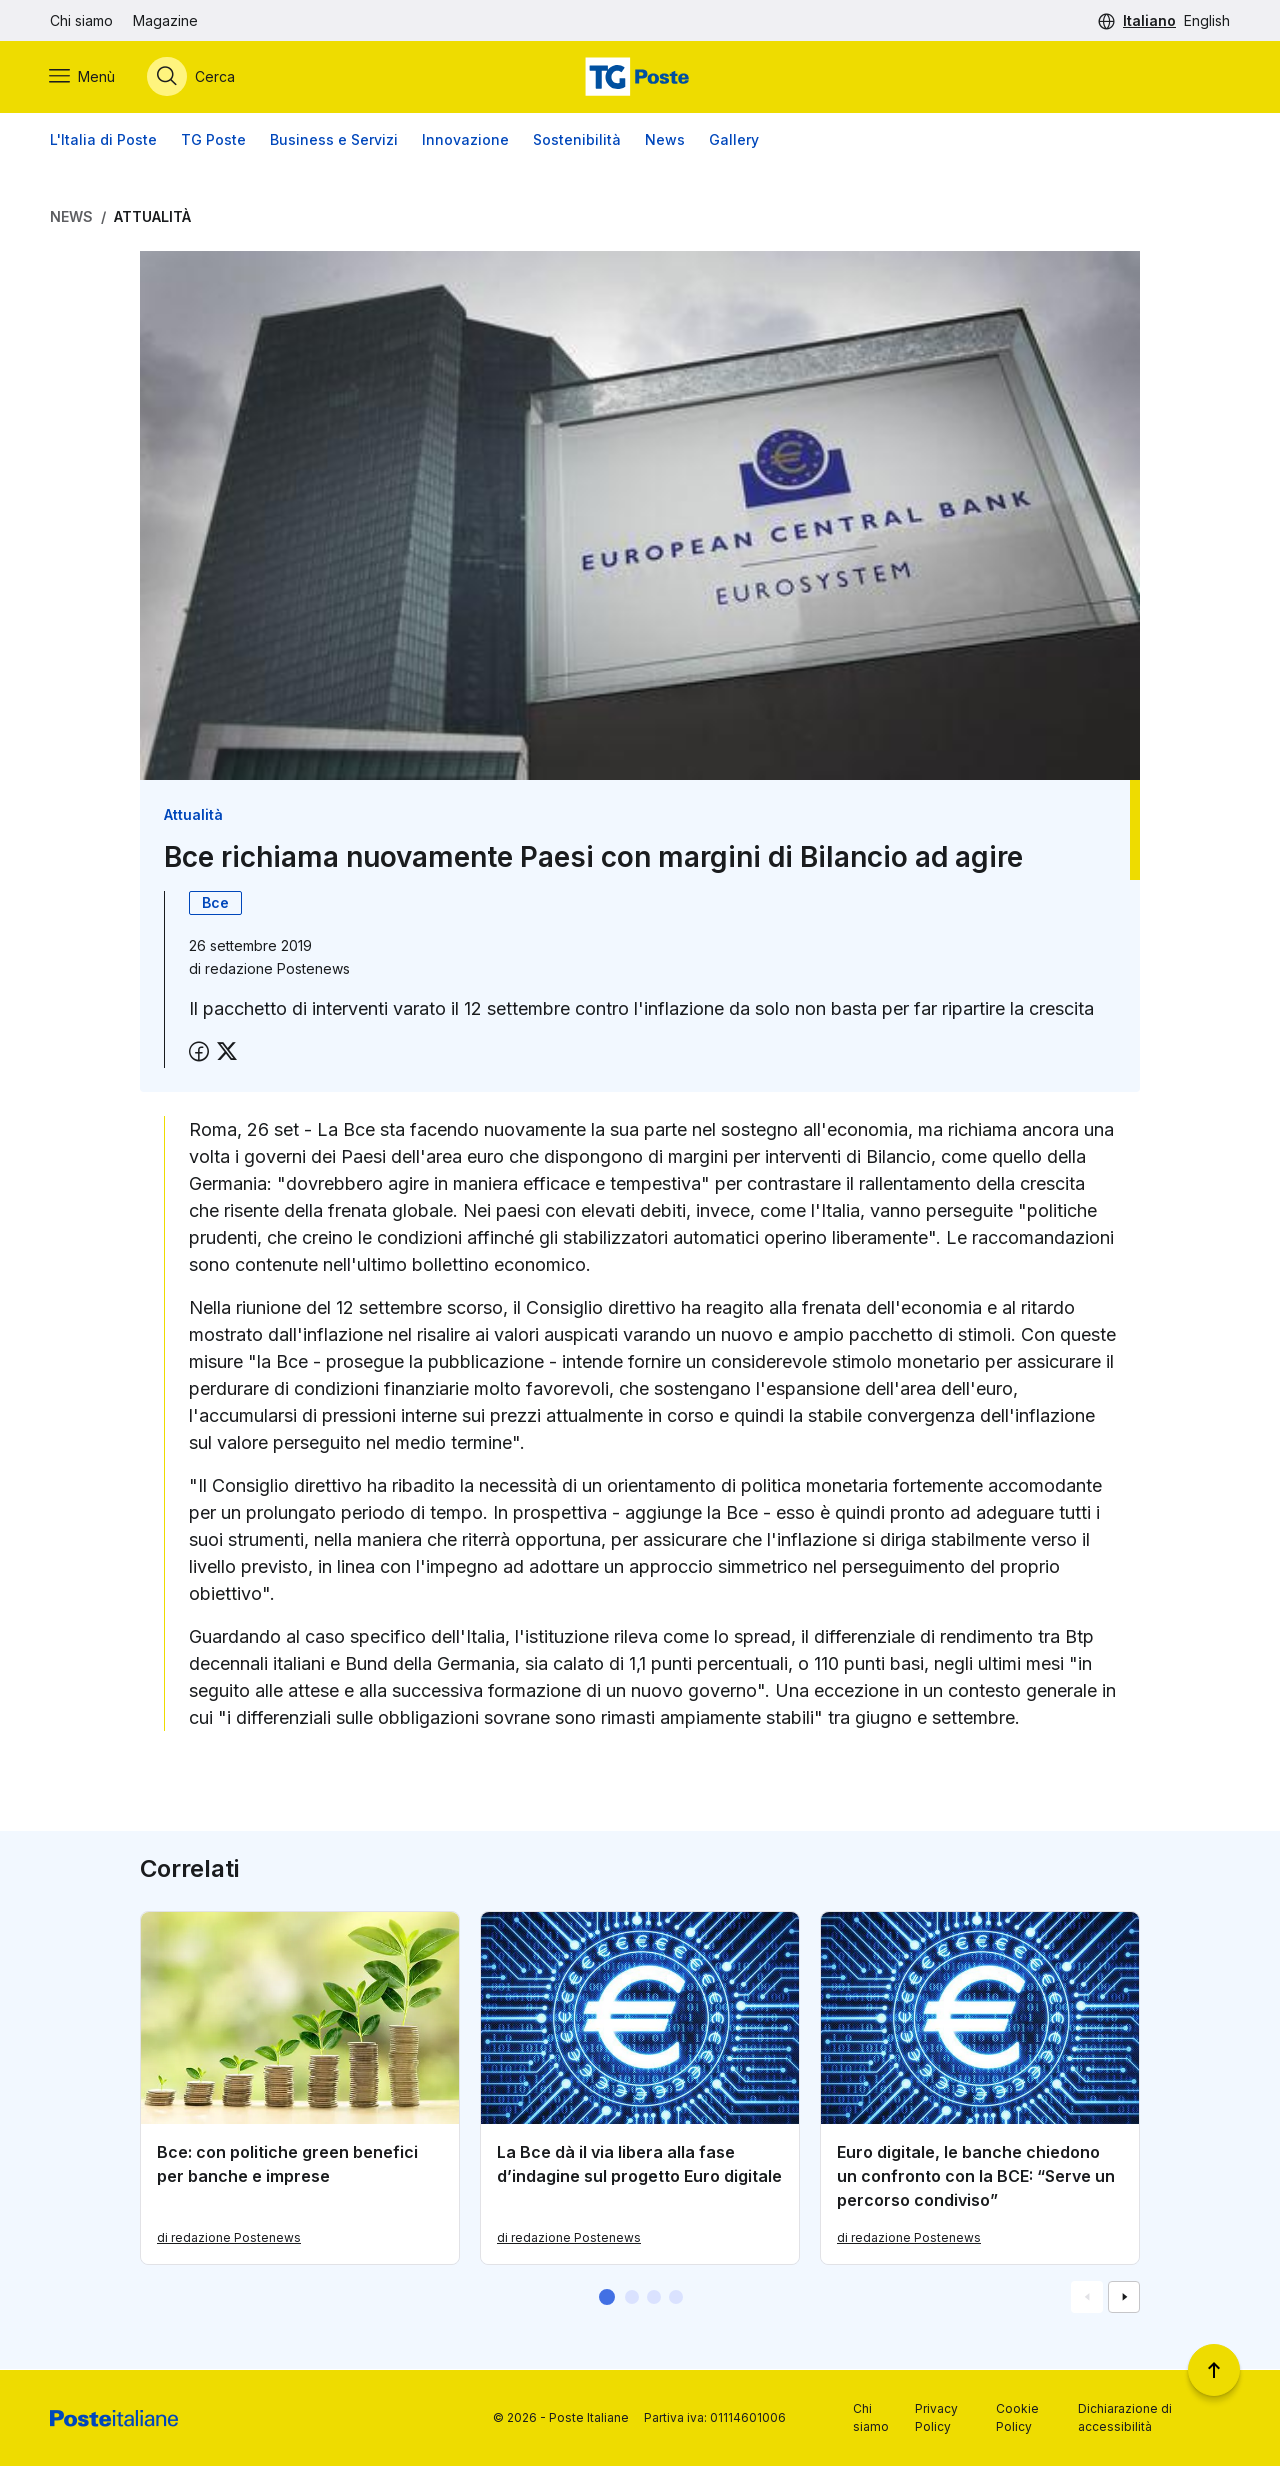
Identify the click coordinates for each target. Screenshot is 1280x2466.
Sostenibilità (577, 139)
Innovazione (465, 139)
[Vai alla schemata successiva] (1124, 2298)
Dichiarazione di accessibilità (1125, 2417)
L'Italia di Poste (103, 139)
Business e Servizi (334, 139)
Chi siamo (81, 20)
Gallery (734, 139)
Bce (215, 902)
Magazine (165, 20)
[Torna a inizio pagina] (1214, 2370)
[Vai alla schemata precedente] (1087, 2298)
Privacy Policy (936, 2417)
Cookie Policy (1017, 2417)
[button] (607, 2298)
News (665, 139)
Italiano (1149, 20)
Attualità (152, 216)
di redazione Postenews (229, 2238)
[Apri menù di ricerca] (192, 77)
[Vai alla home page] (640, 77)
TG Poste (213, 139)
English (1207, 20)
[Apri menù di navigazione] (83, 77)
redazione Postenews (277, 968)
